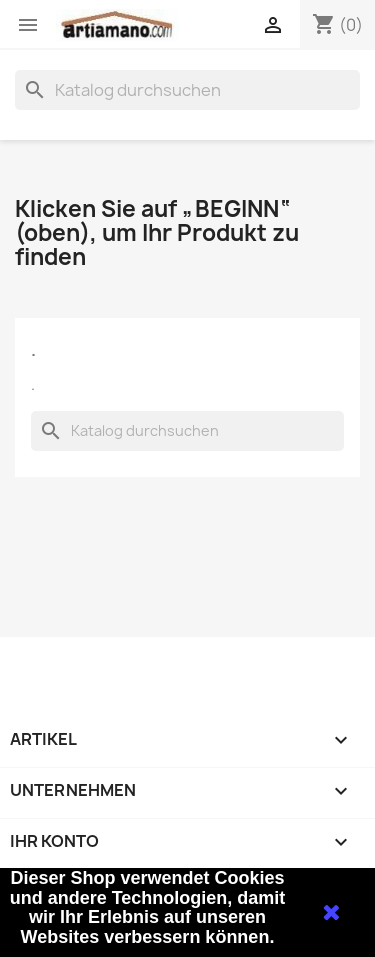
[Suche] (187, 90)
